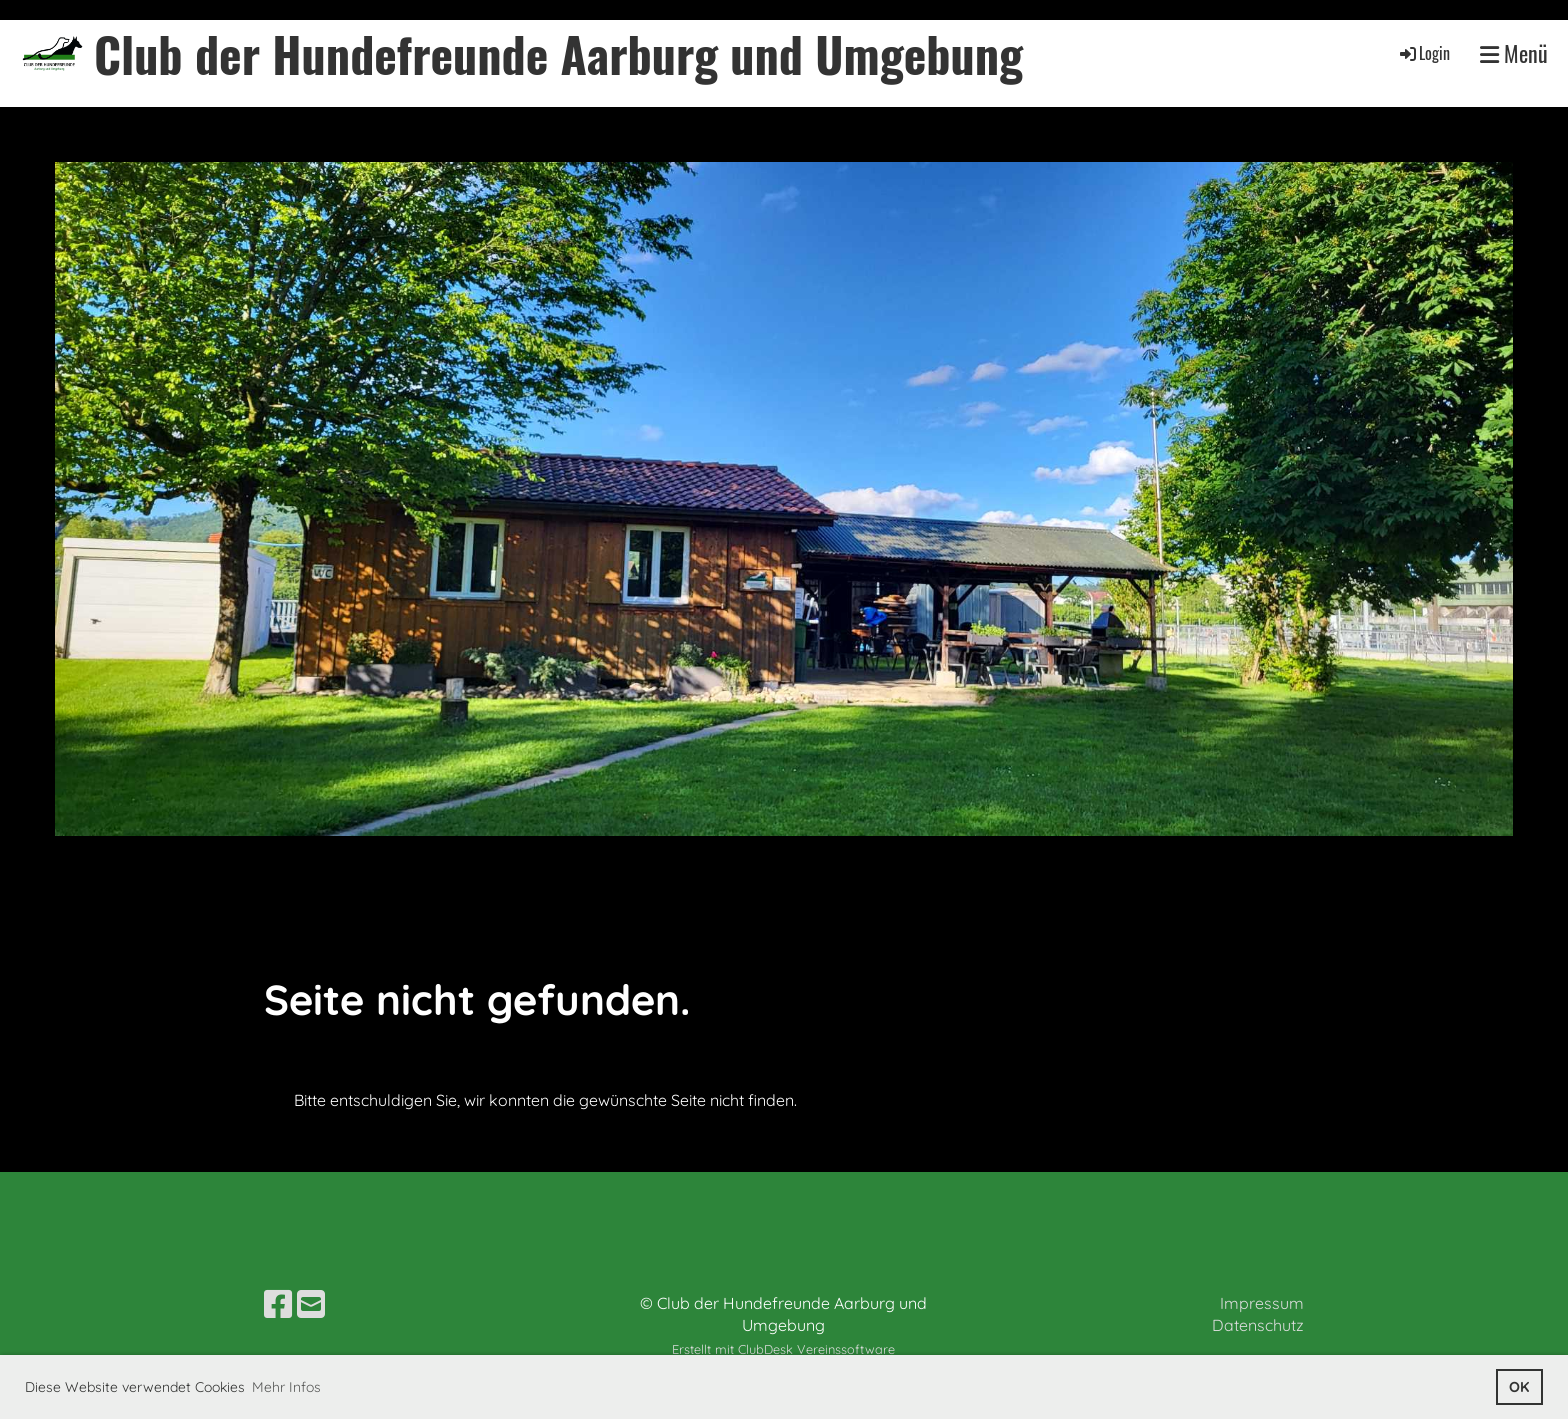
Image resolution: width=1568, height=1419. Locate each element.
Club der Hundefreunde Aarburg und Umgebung (558, 53)
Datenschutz (1258, 1325)
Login (1423, 53)
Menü (1514, 53)
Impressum (1262, 1303)
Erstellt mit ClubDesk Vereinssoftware (783, 1349)
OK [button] (1519, 1387)
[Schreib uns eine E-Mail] (311, 1304)
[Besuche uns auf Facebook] (278, 1304)
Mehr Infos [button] (286, 1387)
